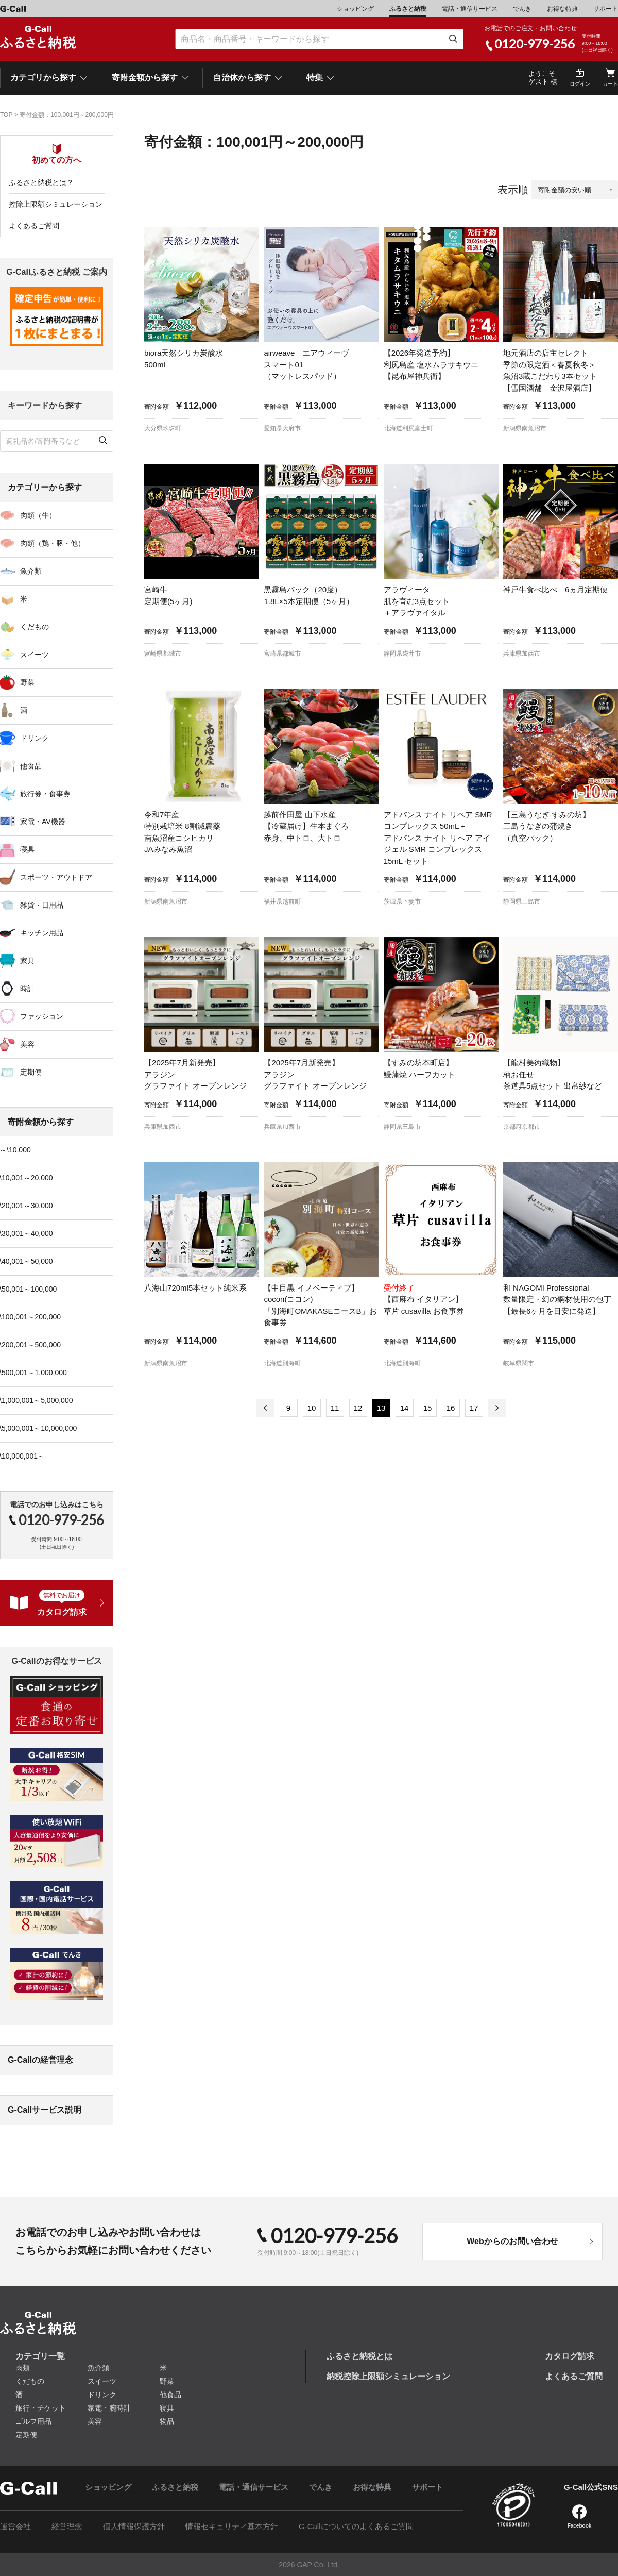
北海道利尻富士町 (408, 428)
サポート (605, 8)
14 (404, 1407)
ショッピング (355, 8)
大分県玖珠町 (162, 428)
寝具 (167, 2408)
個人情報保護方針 (134, 2526)
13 (381, 1407)
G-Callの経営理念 (40, 2060)
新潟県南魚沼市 (524, 428)
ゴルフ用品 (33, 2421)
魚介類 (98, 2368)
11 (335, 1407)
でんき (522, 8)
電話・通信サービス (469, 8)
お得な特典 (562, 8)
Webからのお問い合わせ (512, 2241)
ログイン (580, 84)
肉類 (22, 2368)
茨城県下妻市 (402, 901)
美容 (95, 2421)
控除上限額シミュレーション (55, 204)
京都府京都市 (521, 1126)
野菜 (167, 2381)
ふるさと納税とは (359, 2356)
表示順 (512, 189)
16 (451, 1407)
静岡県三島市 (521, 901)
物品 (167, 2421)
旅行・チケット (40, 2408)
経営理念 (67, 2526)
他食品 (170, 2394)
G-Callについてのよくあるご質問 (356, 2526)
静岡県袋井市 (402, 653)
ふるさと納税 (407, 8)
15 (427, 1407)
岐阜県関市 (518, 1363)
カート (610, 84)
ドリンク (102, 2394)
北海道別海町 (282, 1363)
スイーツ (102, 2381)
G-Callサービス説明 (44, 2110)
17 (474, 1407)
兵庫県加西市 (521, 653)
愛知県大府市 (282, 428)
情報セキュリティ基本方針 (231, 2526)
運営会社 (15, 2526)
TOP (6, 115)
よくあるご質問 (34, 226)
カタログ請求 (569, 2356)
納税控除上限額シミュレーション (388, 2376)
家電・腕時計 (109, 2408)
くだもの (29, 2381)
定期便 (26, 2435)
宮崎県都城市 (162, 653)
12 (358, 1407)
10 (311, 1407)
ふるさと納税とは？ (41, 182)
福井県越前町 (282, 901)
